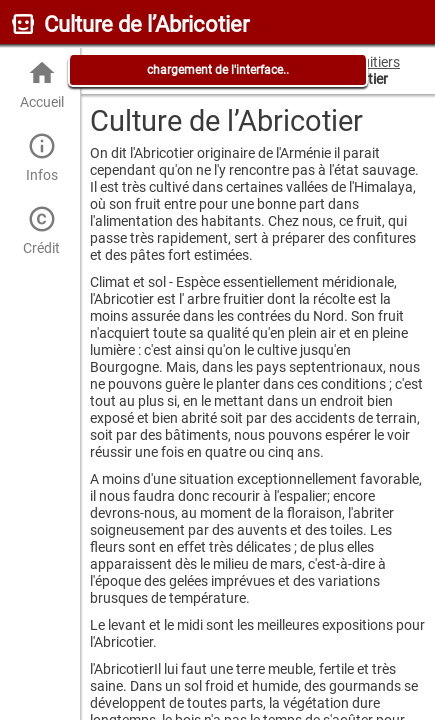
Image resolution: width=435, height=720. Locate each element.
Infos (41, 157)
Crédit (41, 230)
